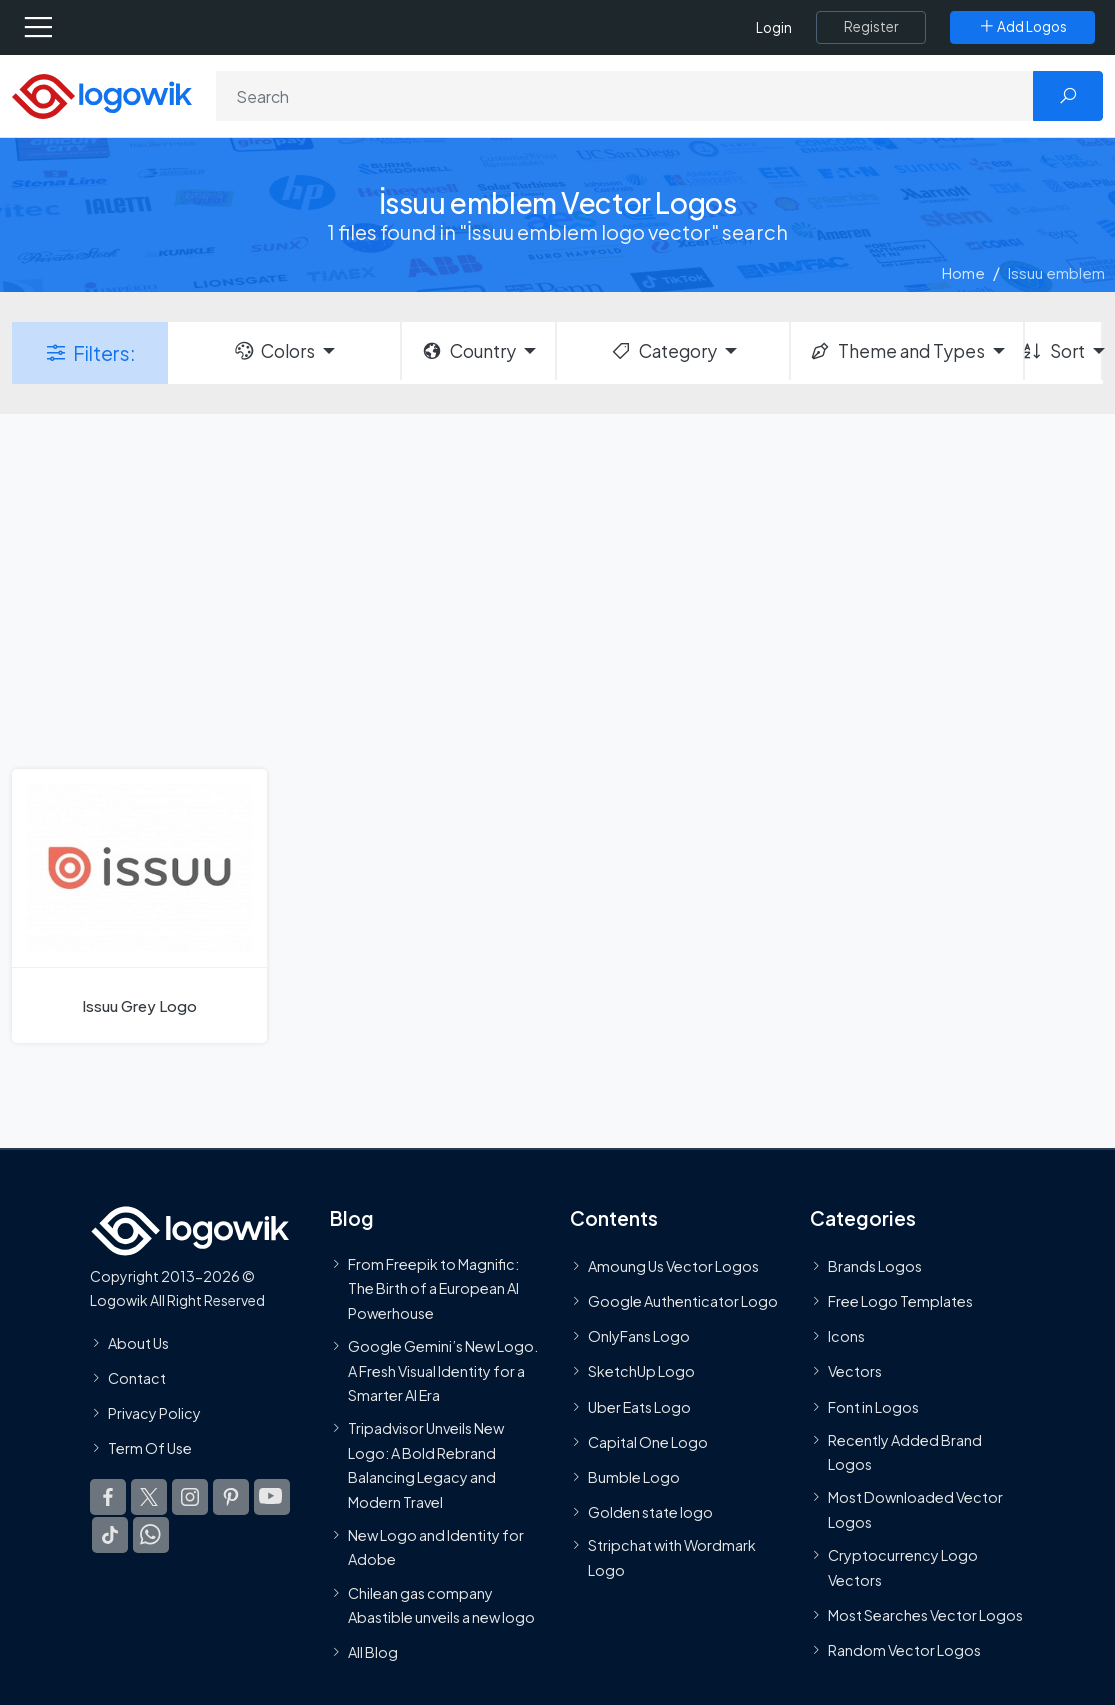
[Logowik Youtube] (272, 1497)
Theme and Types (896, 351)
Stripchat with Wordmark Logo (672, 1557)
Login (774, 27)
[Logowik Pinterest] (231, 1497)
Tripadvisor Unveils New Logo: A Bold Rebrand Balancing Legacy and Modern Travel (426, 1464)
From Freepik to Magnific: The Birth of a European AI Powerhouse (433, 1288)
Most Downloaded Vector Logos (915, 1510)
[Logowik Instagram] (190, 1497)
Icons (846, 1336)
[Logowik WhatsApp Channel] (151, 1535)
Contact (137, 1378)
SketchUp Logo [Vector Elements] (641, 1371)
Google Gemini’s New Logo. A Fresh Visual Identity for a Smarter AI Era (443, 1370)
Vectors (855, 1371)
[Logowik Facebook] (108, 1497)
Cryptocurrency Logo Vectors (903, 1567)
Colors (274, 351)
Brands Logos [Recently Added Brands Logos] (875, 1266)
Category (663, 351)
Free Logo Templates (900, 1301)
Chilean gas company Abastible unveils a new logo (441, 1605)
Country (468, 351)
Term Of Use (150, 1448)
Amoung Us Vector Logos (673, 1266)
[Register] (871, 27)
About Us (138, 1343)
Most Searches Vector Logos (925, 1615)
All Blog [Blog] (373, 1652)
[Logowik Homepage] (102, 94)
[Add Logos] (1022, 27)
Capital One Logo (648, 1442)
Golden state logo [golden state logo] (650, 1512)
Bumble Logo (634, 1477)
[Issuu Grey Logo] (139, 906)
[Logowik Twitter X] (149, 1497)
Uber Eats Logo (639, 1407)
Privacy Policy (154, 1413)
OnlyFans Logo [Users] (639, 1336)
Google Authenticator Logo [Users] (683, 1301)
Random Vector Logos (904, 1650)
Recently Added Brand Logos (905, 1452)
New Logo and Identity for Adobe (436, 1547)
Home (963, 272)
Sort (1055, 351)
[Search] (625, 96)
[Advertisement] (557, 589)
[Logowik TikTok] (110, 1535)
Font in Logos (873, 1407)
